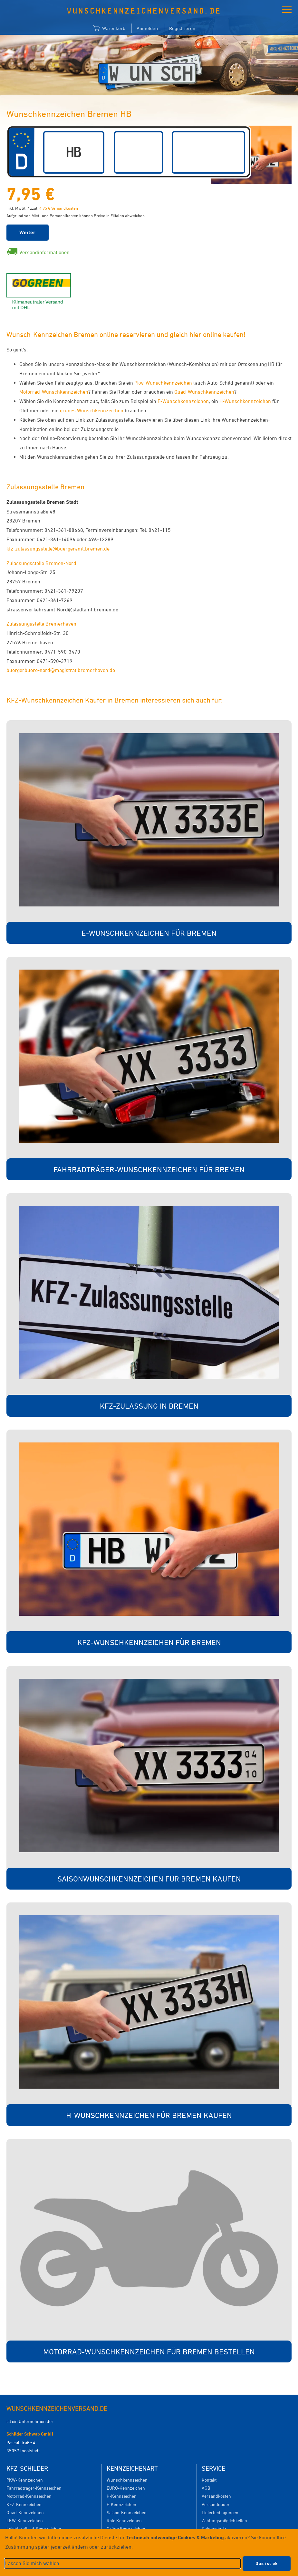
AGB (206, 2488)
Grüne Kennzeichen (126, 2528)
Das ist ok (266, 2563)
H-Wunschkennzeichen (245, 401)
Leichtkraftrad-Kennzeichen (33, 2528)
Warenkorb (109, 28)
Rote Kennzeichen (124, 2520)
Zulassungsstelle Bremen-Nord (41, 563)
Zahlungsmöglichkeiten (224, 2520)
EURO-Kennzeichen (126, 2488)
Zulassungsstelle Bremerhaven (41, 624)
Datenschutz (214, 2528)
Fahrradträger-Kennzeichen (34, 2488)
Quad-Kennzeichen (25, 2512)
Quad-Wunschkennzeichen (204, 392)
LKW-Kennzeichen (24, 2520)
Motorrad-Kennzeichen (29, 2496)
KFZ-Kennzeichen (24, 2504)
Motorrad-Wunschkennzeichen (53, 392)
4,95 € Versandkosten (58, 208)
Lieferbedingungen (220, 2512)
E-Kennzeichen (121, 2504)
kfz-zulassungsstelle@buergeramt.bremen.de (58, 548)
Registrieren (182, 28)
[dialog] (149, 2552)
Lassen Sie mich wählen (32, 2563)
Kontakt (209, 2480)
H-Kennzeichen (122, 2496)
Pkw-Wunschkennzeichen (163, 383)
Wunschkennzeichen (127, 2480)
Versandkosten (216, 2496)
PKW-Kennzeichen (24, 2480)
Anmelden (147, 28)
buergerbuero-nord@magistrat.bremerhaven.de (60, 670)
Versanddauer (216, 2504)
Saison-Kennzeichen (127, 2512)
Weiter (27, 232)
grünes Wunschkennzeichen (91, 410)
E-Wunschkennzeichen (183, 401)
